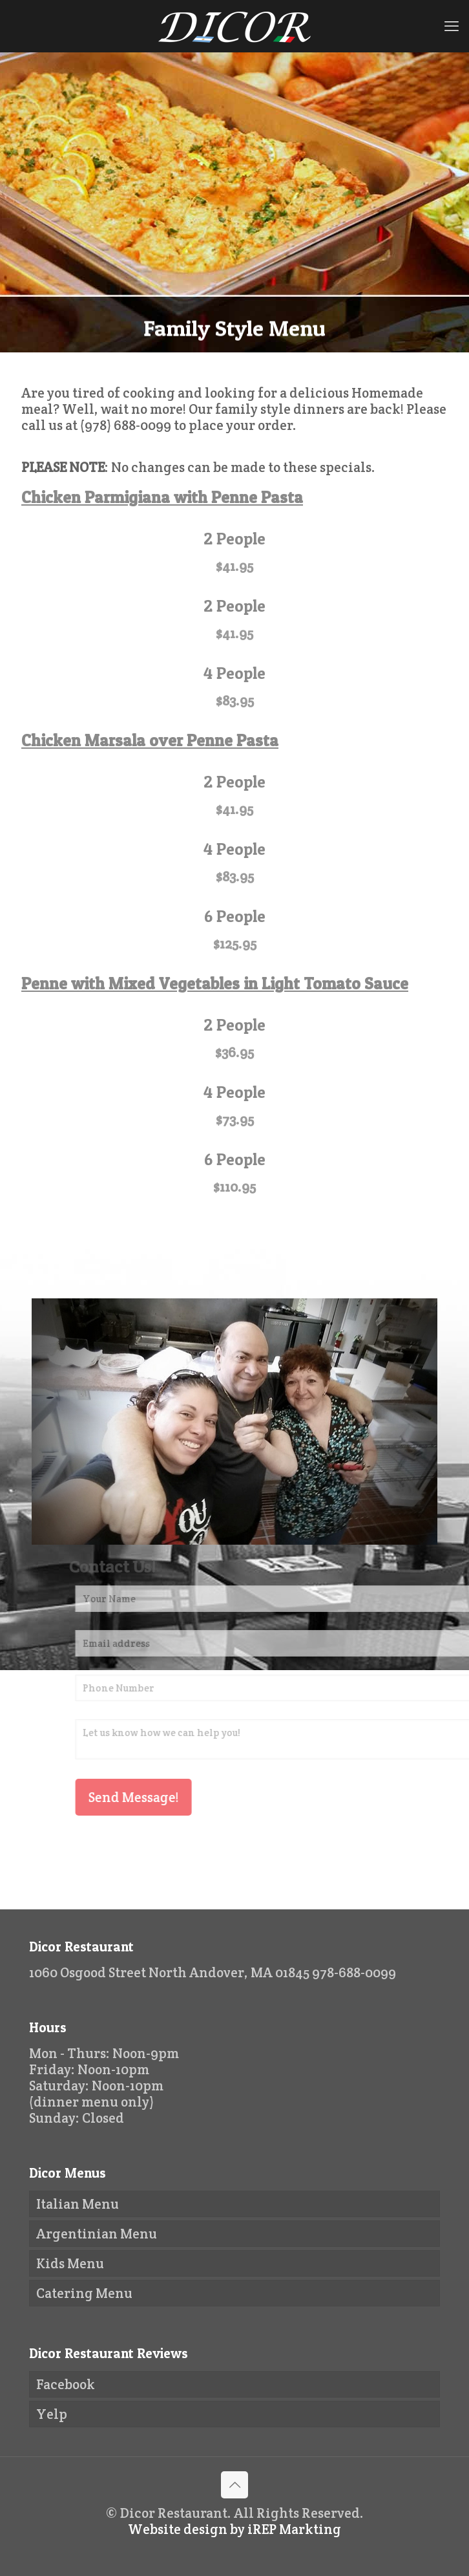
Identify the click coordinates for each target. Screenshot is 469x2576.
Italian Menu (77, 2204)
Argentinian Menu (96, 2233)
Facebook (65, 2384)
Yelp (51, 2414)
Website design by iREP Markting (234, 2529)
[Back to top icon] (234, 2484)
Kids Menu (70, 2263)
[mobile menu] (452, 26)
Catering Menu (84, 2293)
